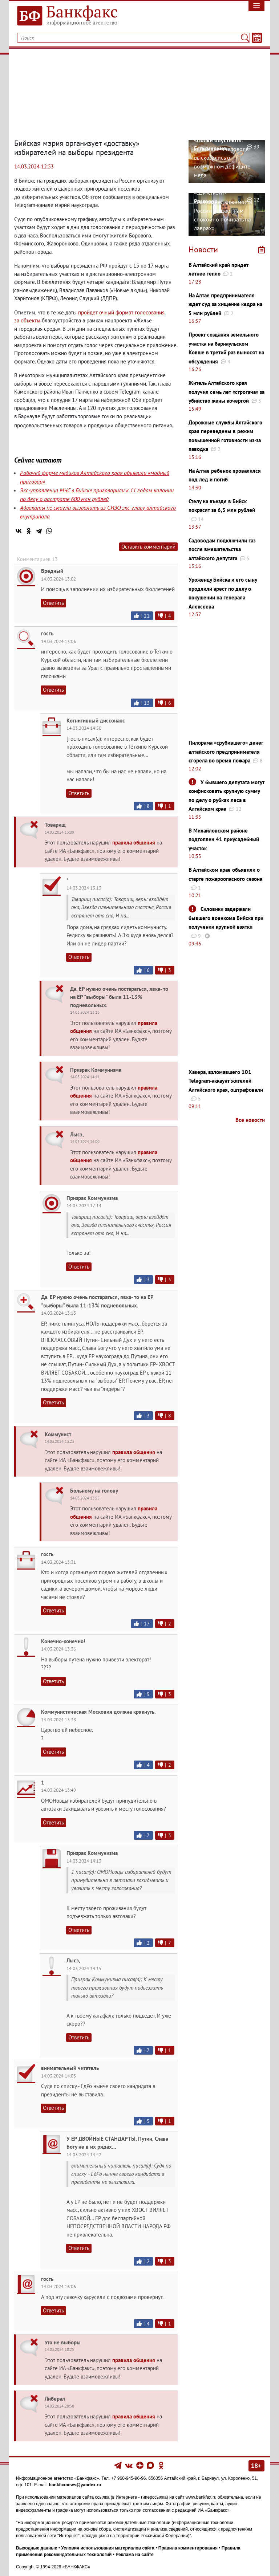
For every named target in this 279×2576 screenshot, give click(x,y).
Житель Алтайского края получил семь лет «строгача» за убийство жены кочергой (226, 391)
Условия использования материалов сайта (107, 2548)
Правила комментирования (188, 2548)
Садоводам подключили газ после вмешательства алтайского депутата (222, 549)
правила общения (133, 842)
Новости (203, 249)
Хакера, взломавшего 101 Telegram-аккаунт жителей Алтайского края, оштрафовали (226, 1081)
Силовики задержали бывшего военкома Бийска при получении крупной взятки (226, 918)
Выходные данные (36, 2548)
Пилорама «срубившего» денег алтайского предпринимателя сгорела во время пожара (226, 751)
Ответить (53, 602)
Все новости (250, 1119)
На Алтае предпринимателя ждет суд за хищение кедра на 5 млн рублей (225, 304)
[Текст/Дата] (257, 38)
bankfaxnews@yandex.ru (75, 2484)
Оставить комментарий (148, 546)
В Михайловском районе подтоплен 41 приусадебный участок (224, 839)
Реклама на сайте (134, 2554)
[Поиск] (245, 37)
